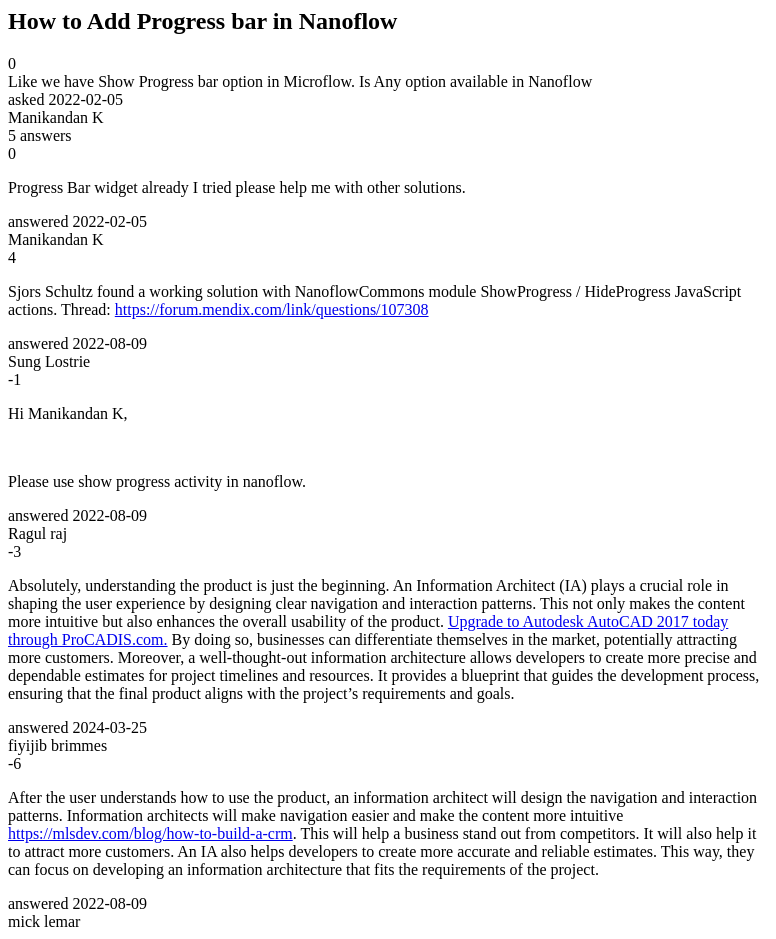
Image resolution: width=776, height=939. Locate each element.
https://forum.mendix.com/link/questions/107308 (272, 309)
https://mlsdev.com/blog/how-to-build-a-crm (150, 833)
